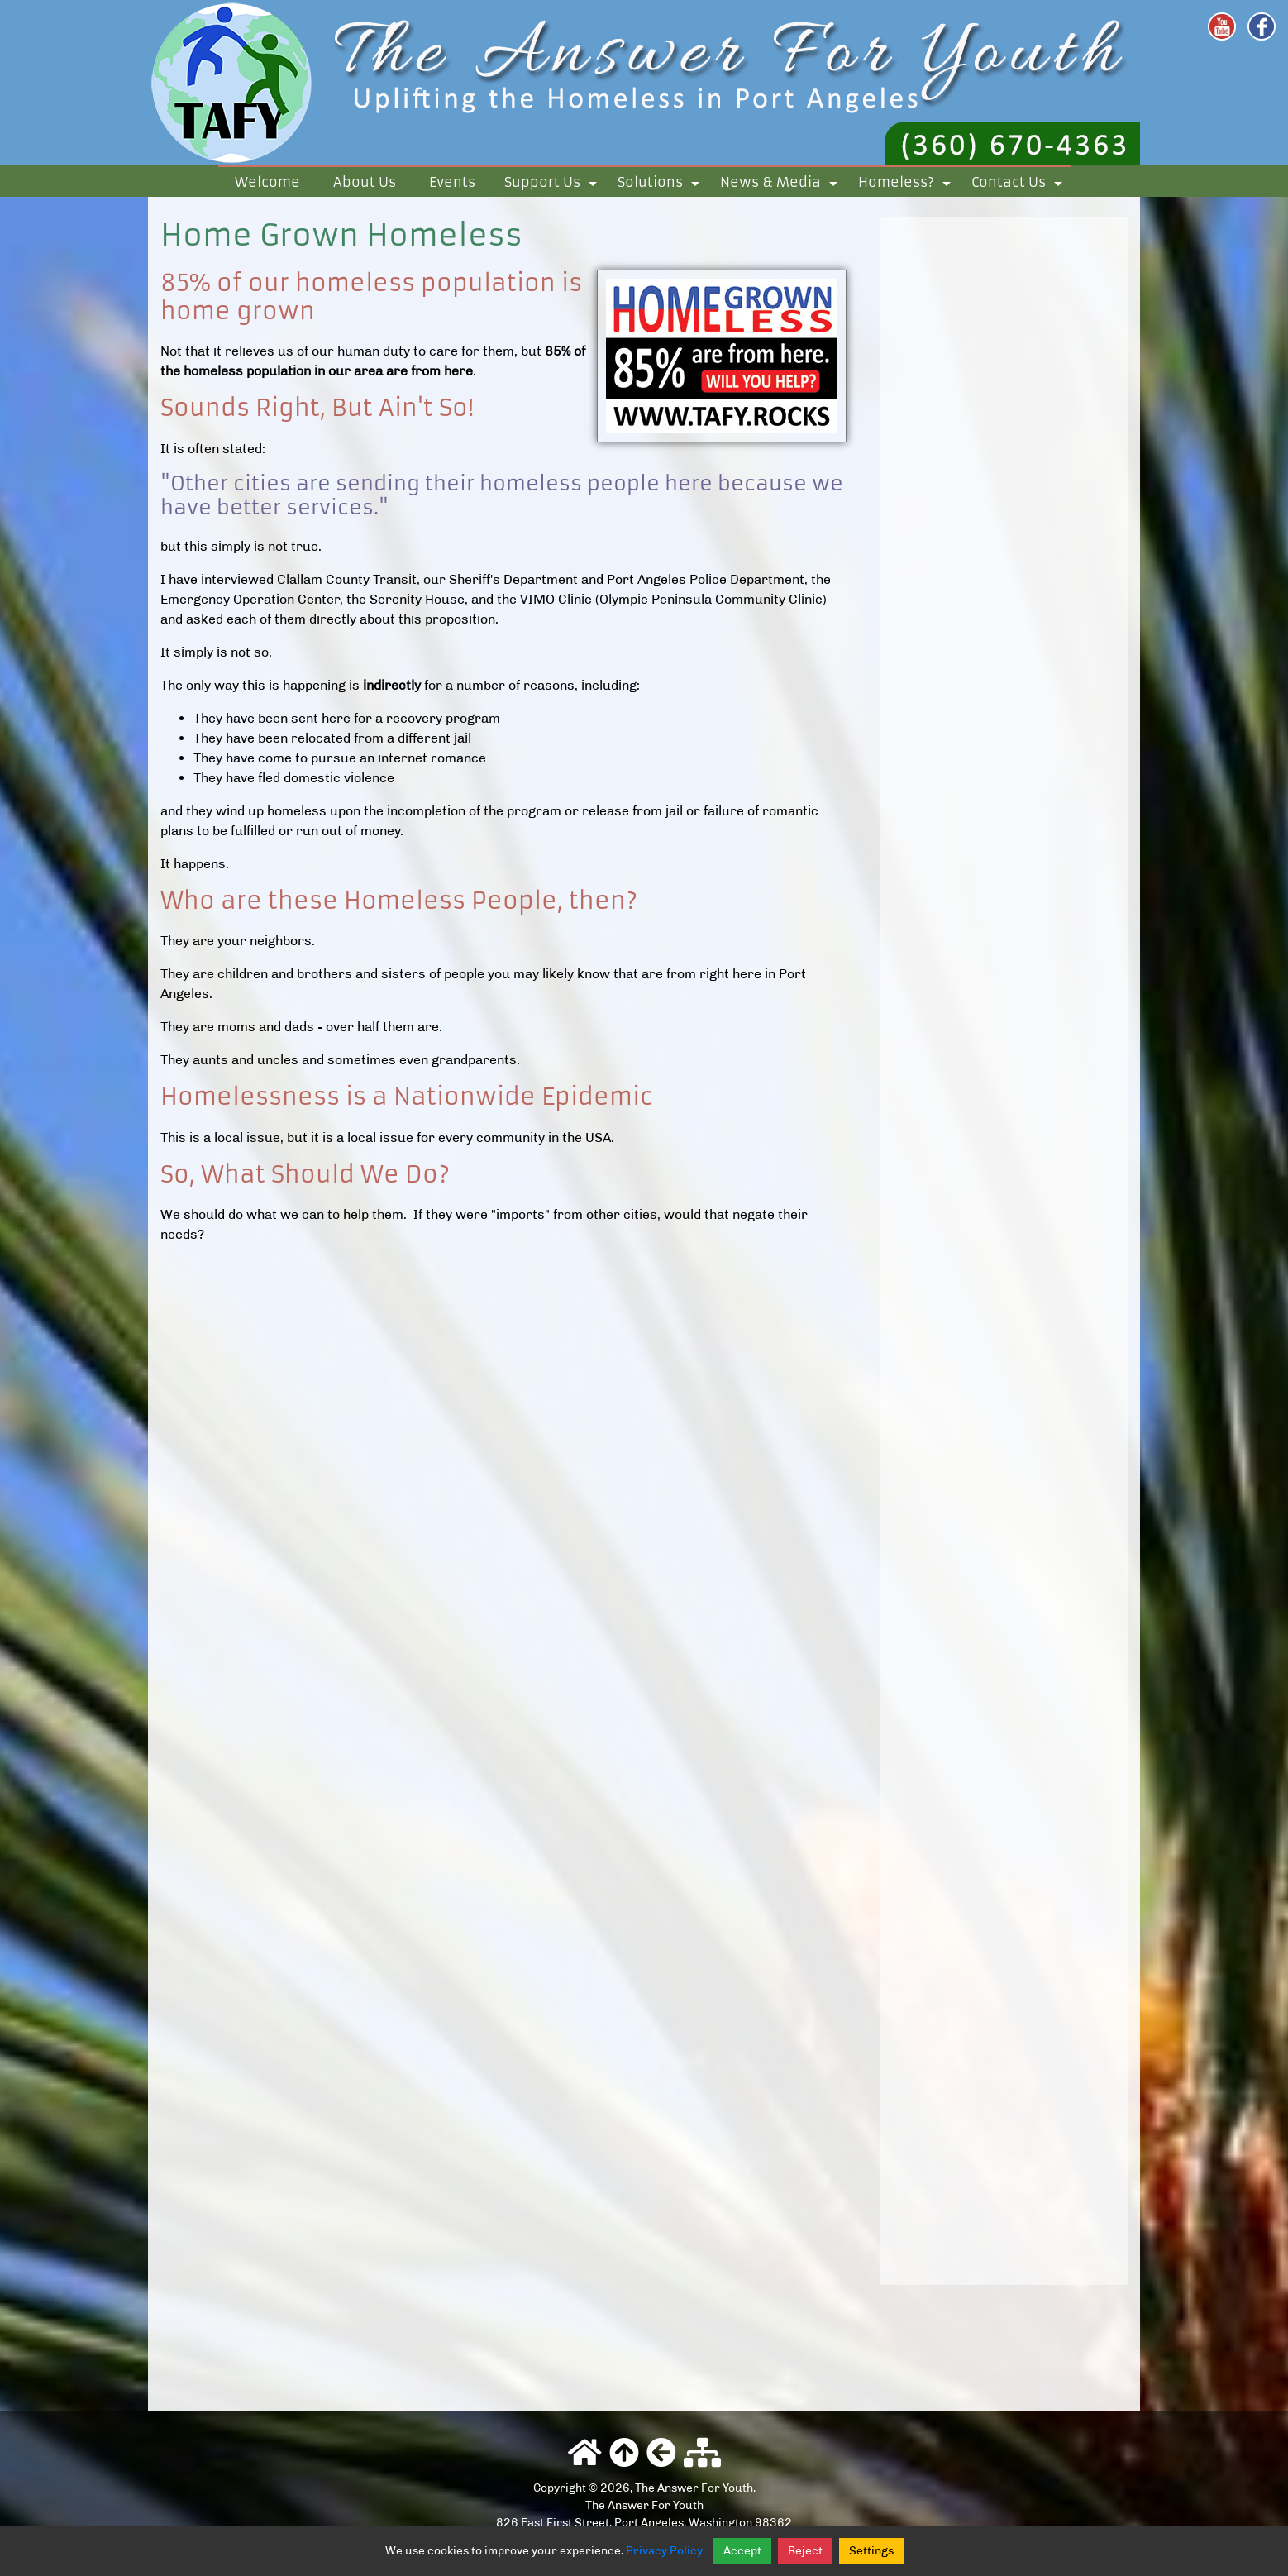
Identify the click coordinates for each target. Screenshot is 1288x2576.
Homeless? (907, 185)
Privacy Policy (664, 2551)
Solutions (661, 185)
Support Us (553, 185)
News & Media (781, 185)
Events (452, 182)
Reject (805, 2551)
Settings (871, 2551)
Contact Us (1019, 185)
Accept (742, 2551)
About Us (364, 182)
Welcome (267, 182)
